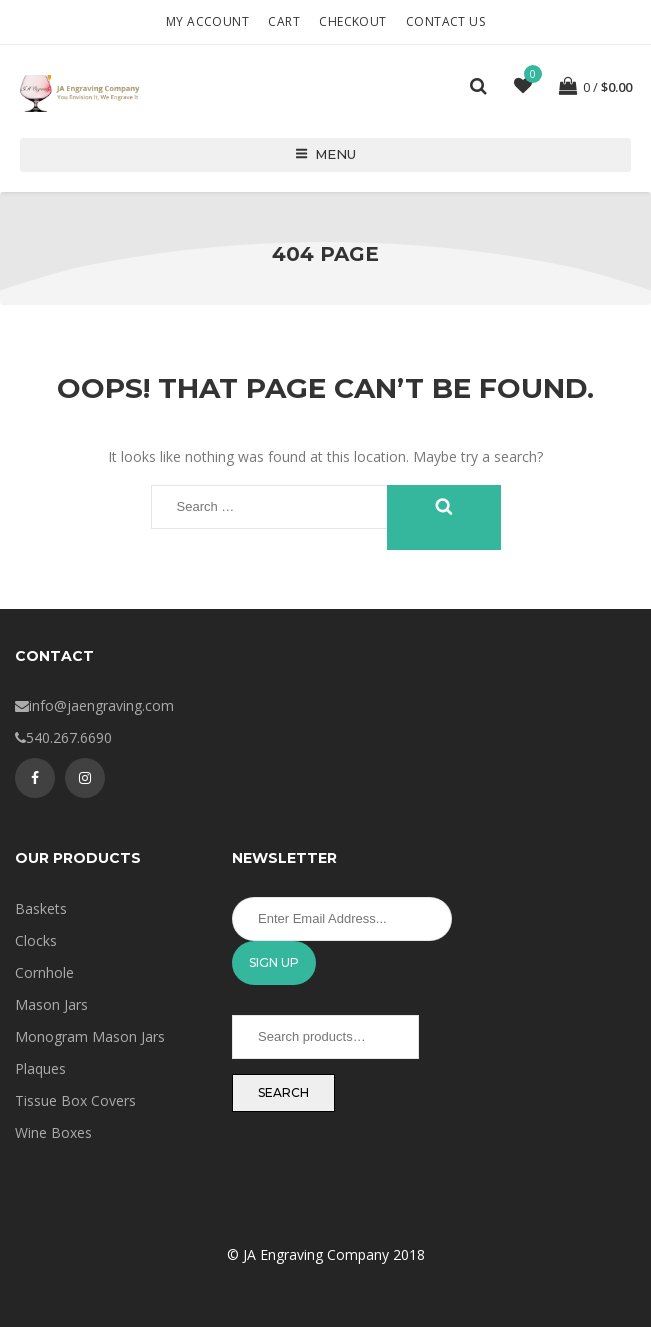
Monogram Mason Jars (90, 1036)
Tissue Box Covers (75, 1100)
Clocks (36, 940)
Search (283, 1092)
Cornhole (44, 972)
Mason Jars (51, 1004)
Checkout (352, 21)
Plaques (40, 1068)
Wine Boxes (53, 1132)
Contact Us (445, 21)
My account (207, 21)
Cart (284, 21)
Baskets (41, 908)
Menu (325, 154)
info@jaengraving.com (101, 705)
